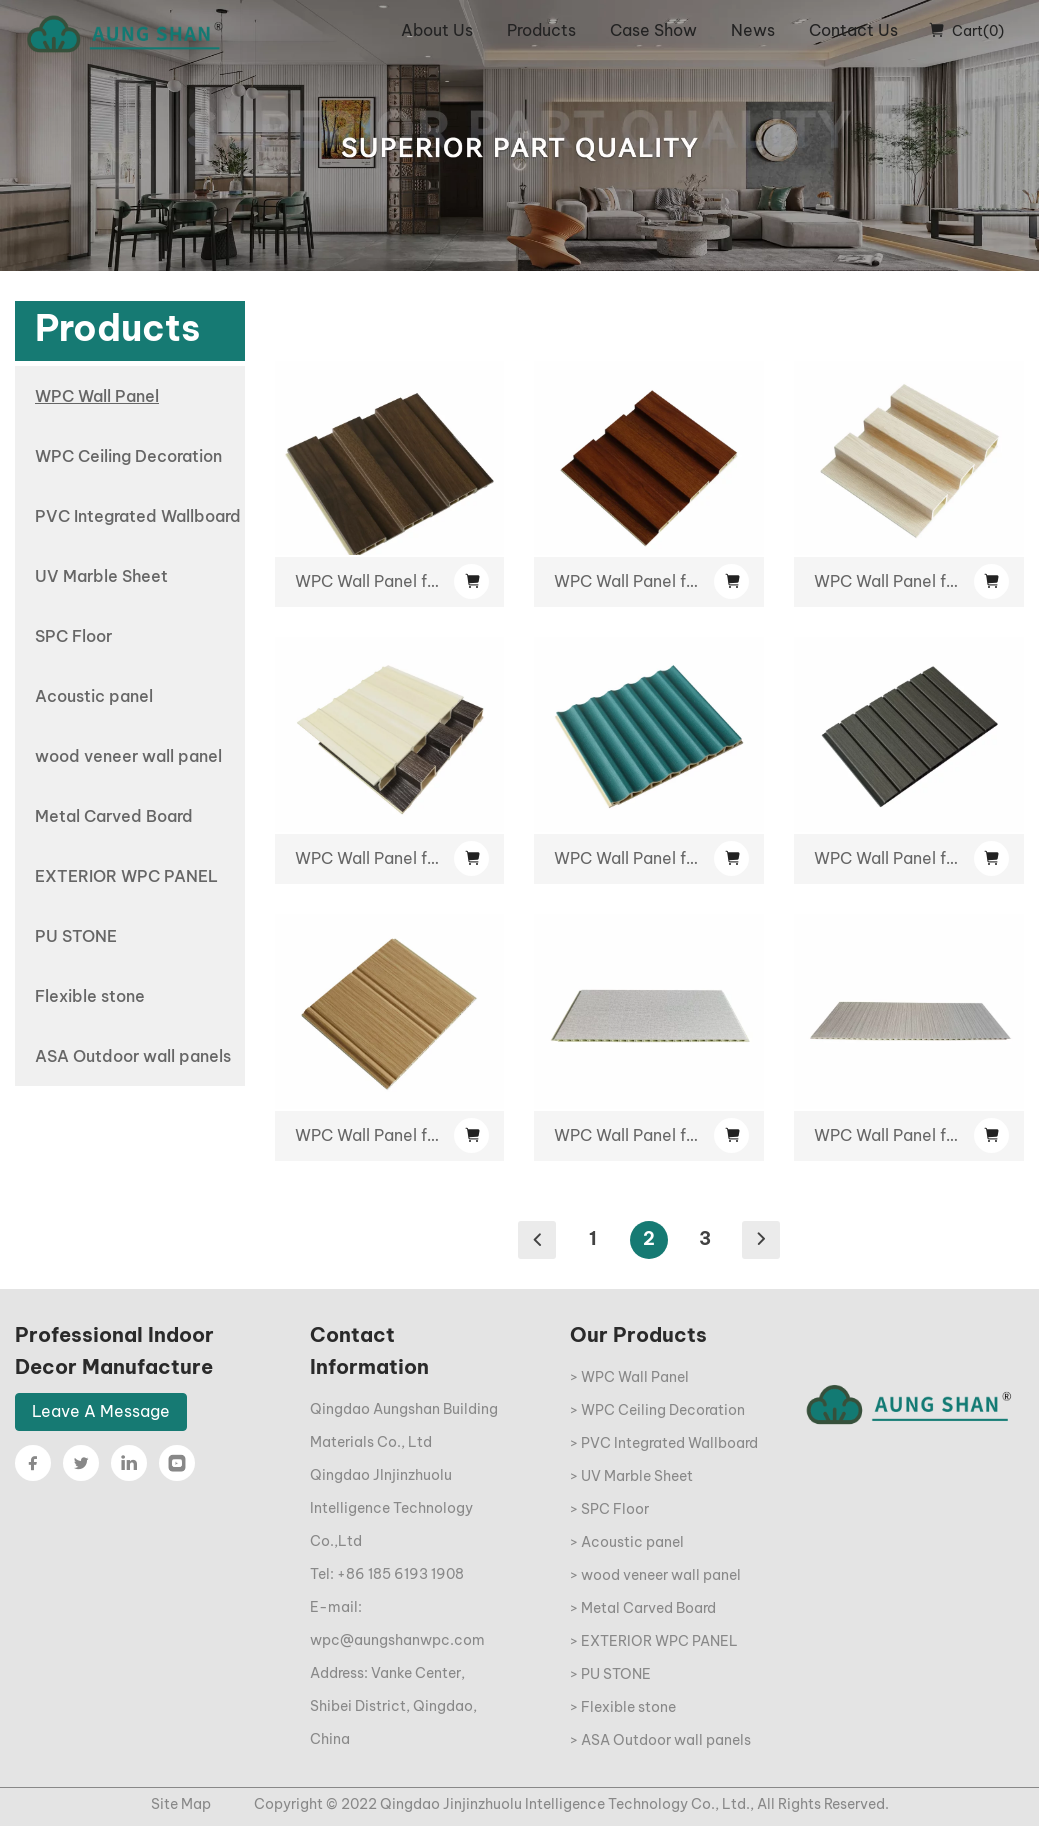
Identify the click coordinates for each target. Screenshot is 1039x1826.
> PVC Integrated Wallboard (664, 1443)
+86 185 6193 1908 (400, 1574)
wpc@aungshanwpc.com (397, 1640)
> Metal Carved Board (643, 1608)
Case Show (653, 30)
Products (541, 30)
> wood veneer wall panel (655, 1575)
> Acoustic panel (627, 1542)
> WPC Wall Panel (629, 1377)
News (753, 30)
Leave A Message (101, 1411)
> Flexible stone (623, 1707)
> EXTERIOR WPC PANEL (654, 1641)
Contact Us (853, 30)
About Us (437, 30)
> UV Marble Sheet (631, 1476)
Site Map (181, 1804)
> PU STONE (610, 1674)
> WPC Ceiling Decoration (657, 1410)
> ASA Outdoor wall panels (660, 1740)
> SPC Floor (609, 1509)
